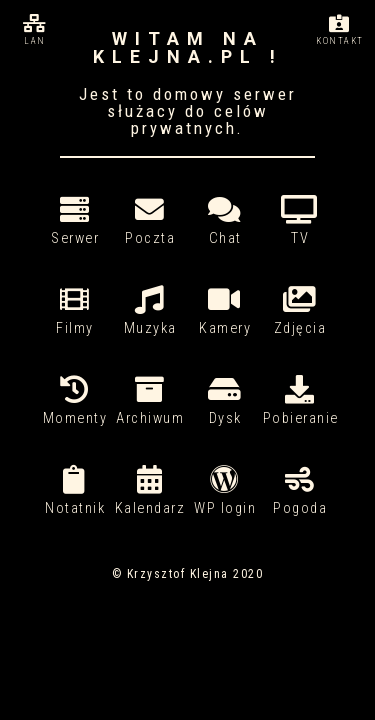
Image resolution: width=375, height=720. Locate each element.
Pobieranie (300, 401)
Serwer (75, 221)
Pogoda (300, 491)
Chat (225, 221)
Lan (35, 30)
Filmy (75, 311)
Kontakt (340, 30)
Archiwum (150, 401)
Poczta (150, 221)
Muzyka (150, 311)
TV (300, 221)
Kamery (225, 311)
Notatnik (75, 491)
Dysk (225, 401)
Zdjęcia (300, 311)
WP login (225, 491)
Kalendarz (150, 491)
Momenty (75, 401)
